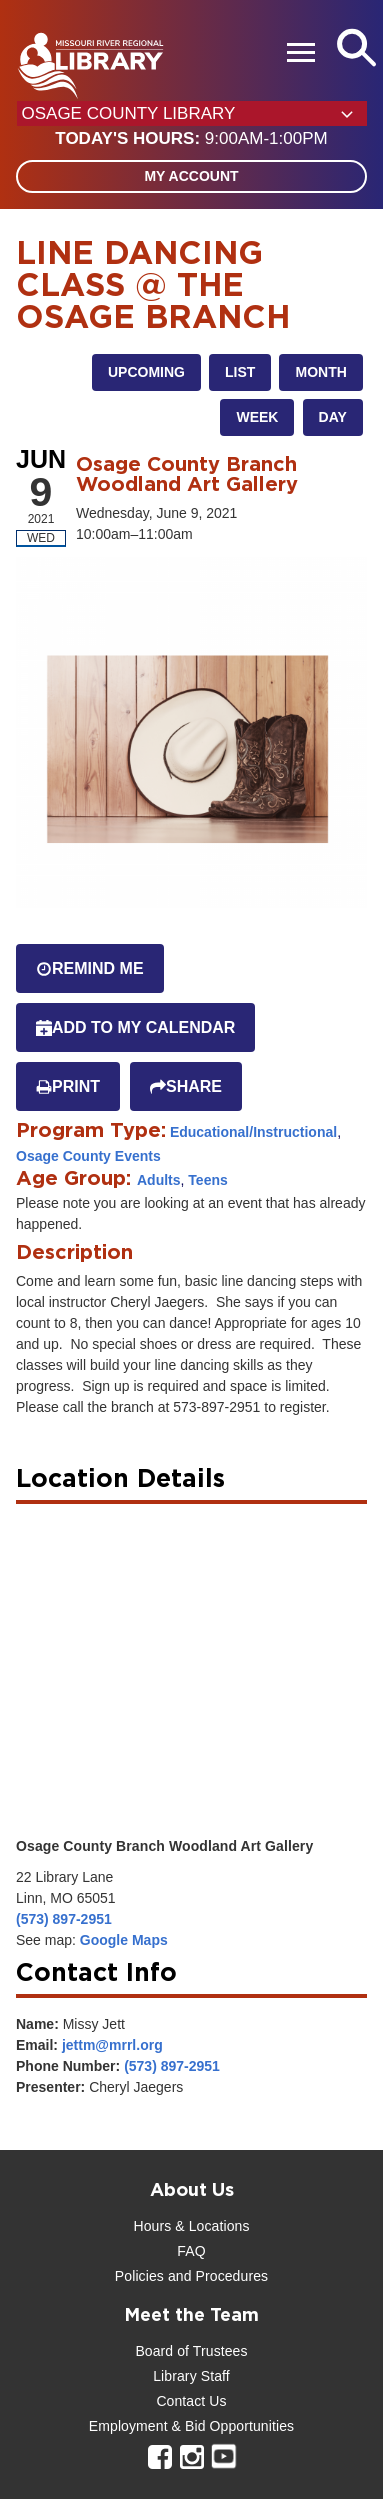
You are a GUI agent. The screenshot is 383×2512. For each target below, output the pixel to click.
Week (257, 417)
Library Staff (191, 2376)
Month (320, 372)
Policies (139, 2276)
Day (333, 417)
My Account (191, 176)
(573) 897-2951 (64, 1919)
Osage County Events (88, 1156)
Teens (207, 1180)
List (240, 372)
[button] (191, 139)
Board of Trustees (191, 2351)
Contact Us (191, 2401)
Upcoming (146, 372)
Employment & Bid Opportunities (191, 2426)
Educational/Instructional (253, 1132)
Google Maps (124, 1940)
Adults (159, 1180)
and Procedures (216, 2276)
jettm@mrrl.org (112, 2045)
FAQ (191, 2251)
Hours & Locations (191, 2226)
